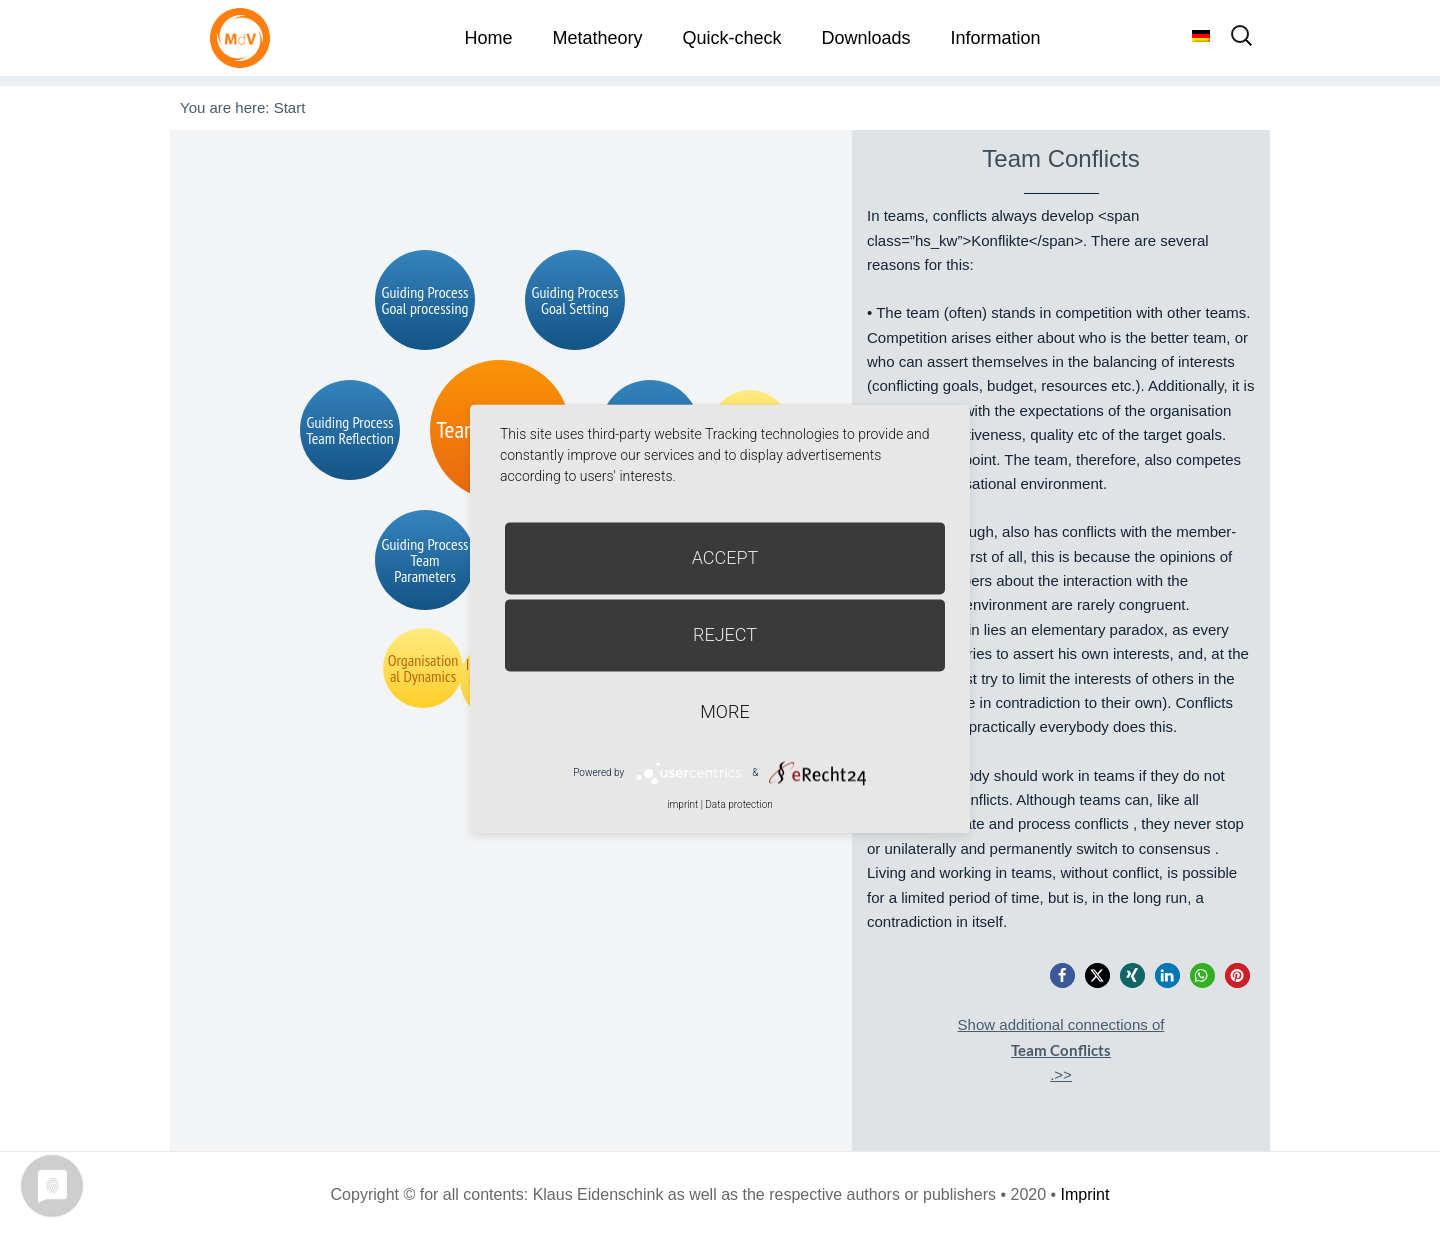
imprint (682, 804)
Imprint (1085, 1194)
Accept (725, 557)
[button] (1062, 975)
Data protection (738, 804)
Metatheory (597, 38)
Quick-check (731, 38)
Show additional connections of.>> (1061, 1049)
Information (996, 38)
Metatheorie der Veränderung (245, 37)
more (724, 711)
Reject (725, 634)
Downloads (865, 38)
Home (488, 38)
